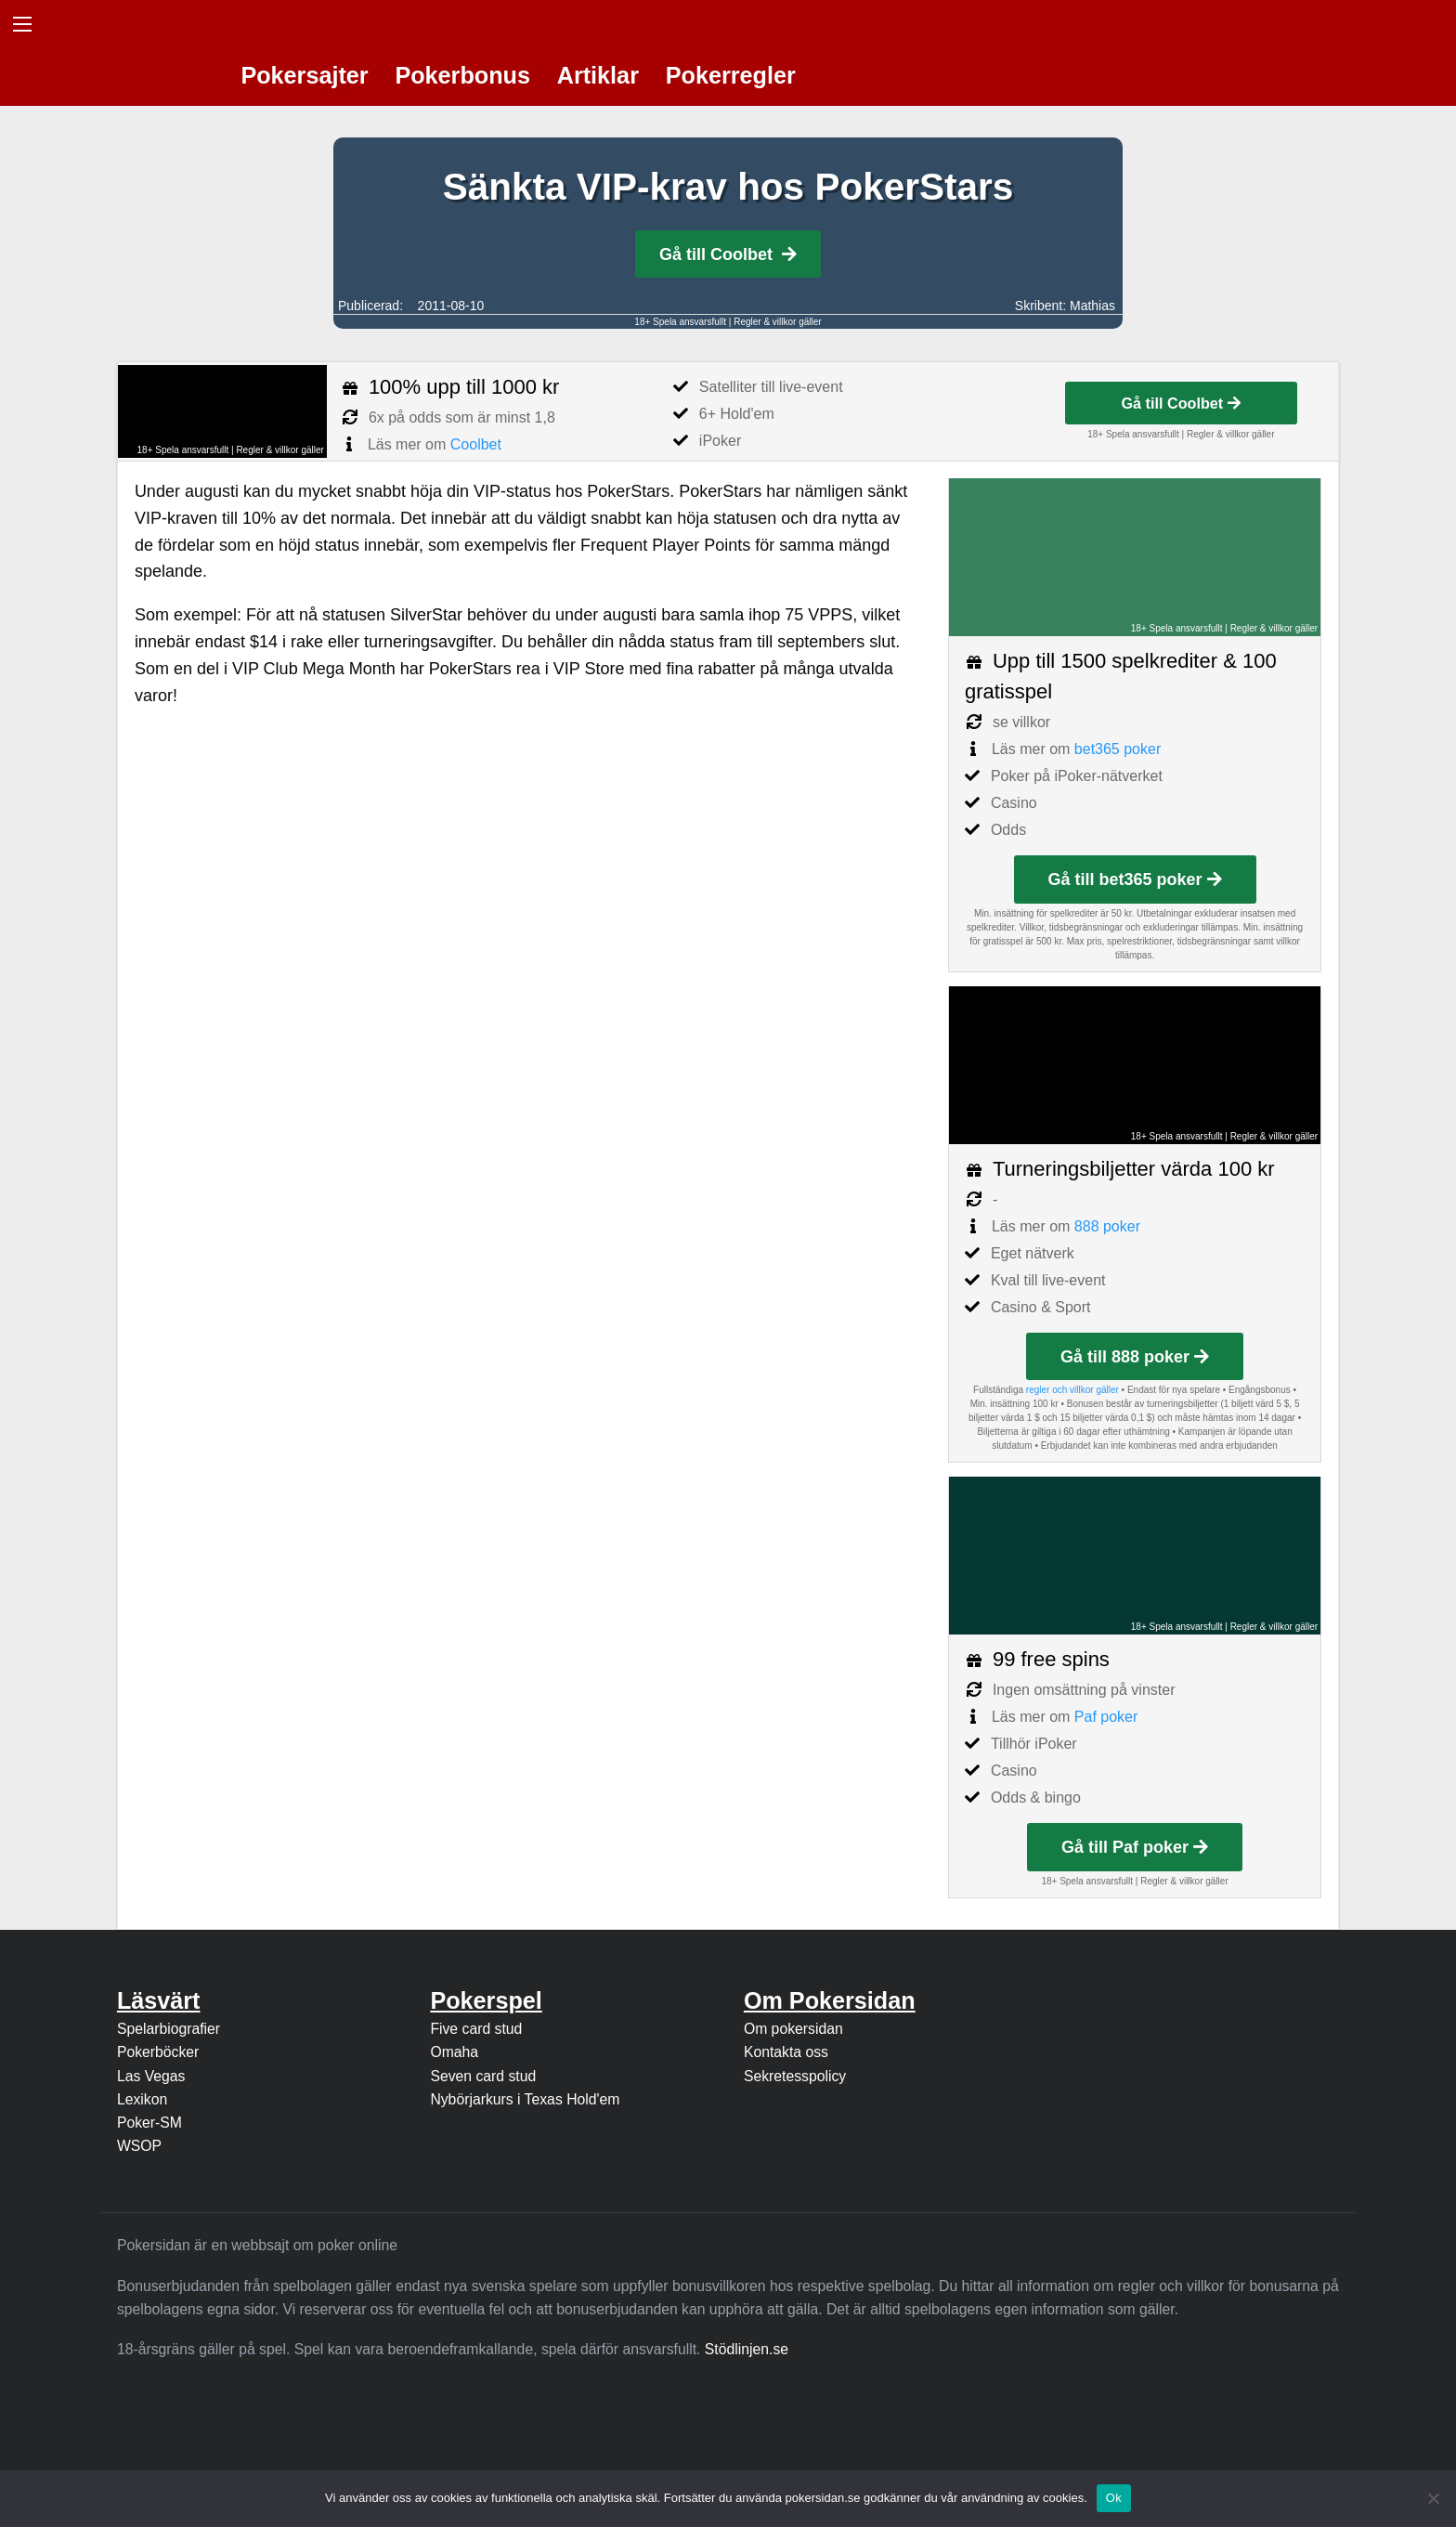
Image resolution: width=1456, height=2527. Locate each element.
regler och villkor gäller (1072, 1390)
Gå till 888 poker (1134, 1357)
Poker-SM (149, 2122)
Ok (1114, 2498)
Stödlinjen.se (746, 2349)
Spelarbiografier (168, 2029)
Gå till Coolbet (728, 254)
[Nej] (1433, 2498)
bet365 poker (1117, 749)
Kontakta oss (786, 2052)
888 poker (1107, 1226)
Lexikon (142, 2099)
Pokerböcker (158, 2052)
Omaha (454, 2052)
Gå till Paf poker (1134, 1847)
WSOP (139, 2146)
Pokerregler (731, 75)
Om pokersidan (793, 2029)
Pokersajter (304, 75)
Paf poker (1106, 1717)
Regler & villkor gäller (777, 322)
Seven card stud (483, 2076)
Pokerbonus (462, 75)
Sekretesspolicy (795, 2076)
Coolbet (475, 444)
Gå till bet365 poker (1135, 879)
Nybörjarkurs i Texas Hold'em (524, 2099)
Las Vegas (151, 2076)
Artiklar (598, 75)
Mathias (1092, 305)
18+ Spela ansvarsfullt (680, 322)
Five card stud (476, 2029)
